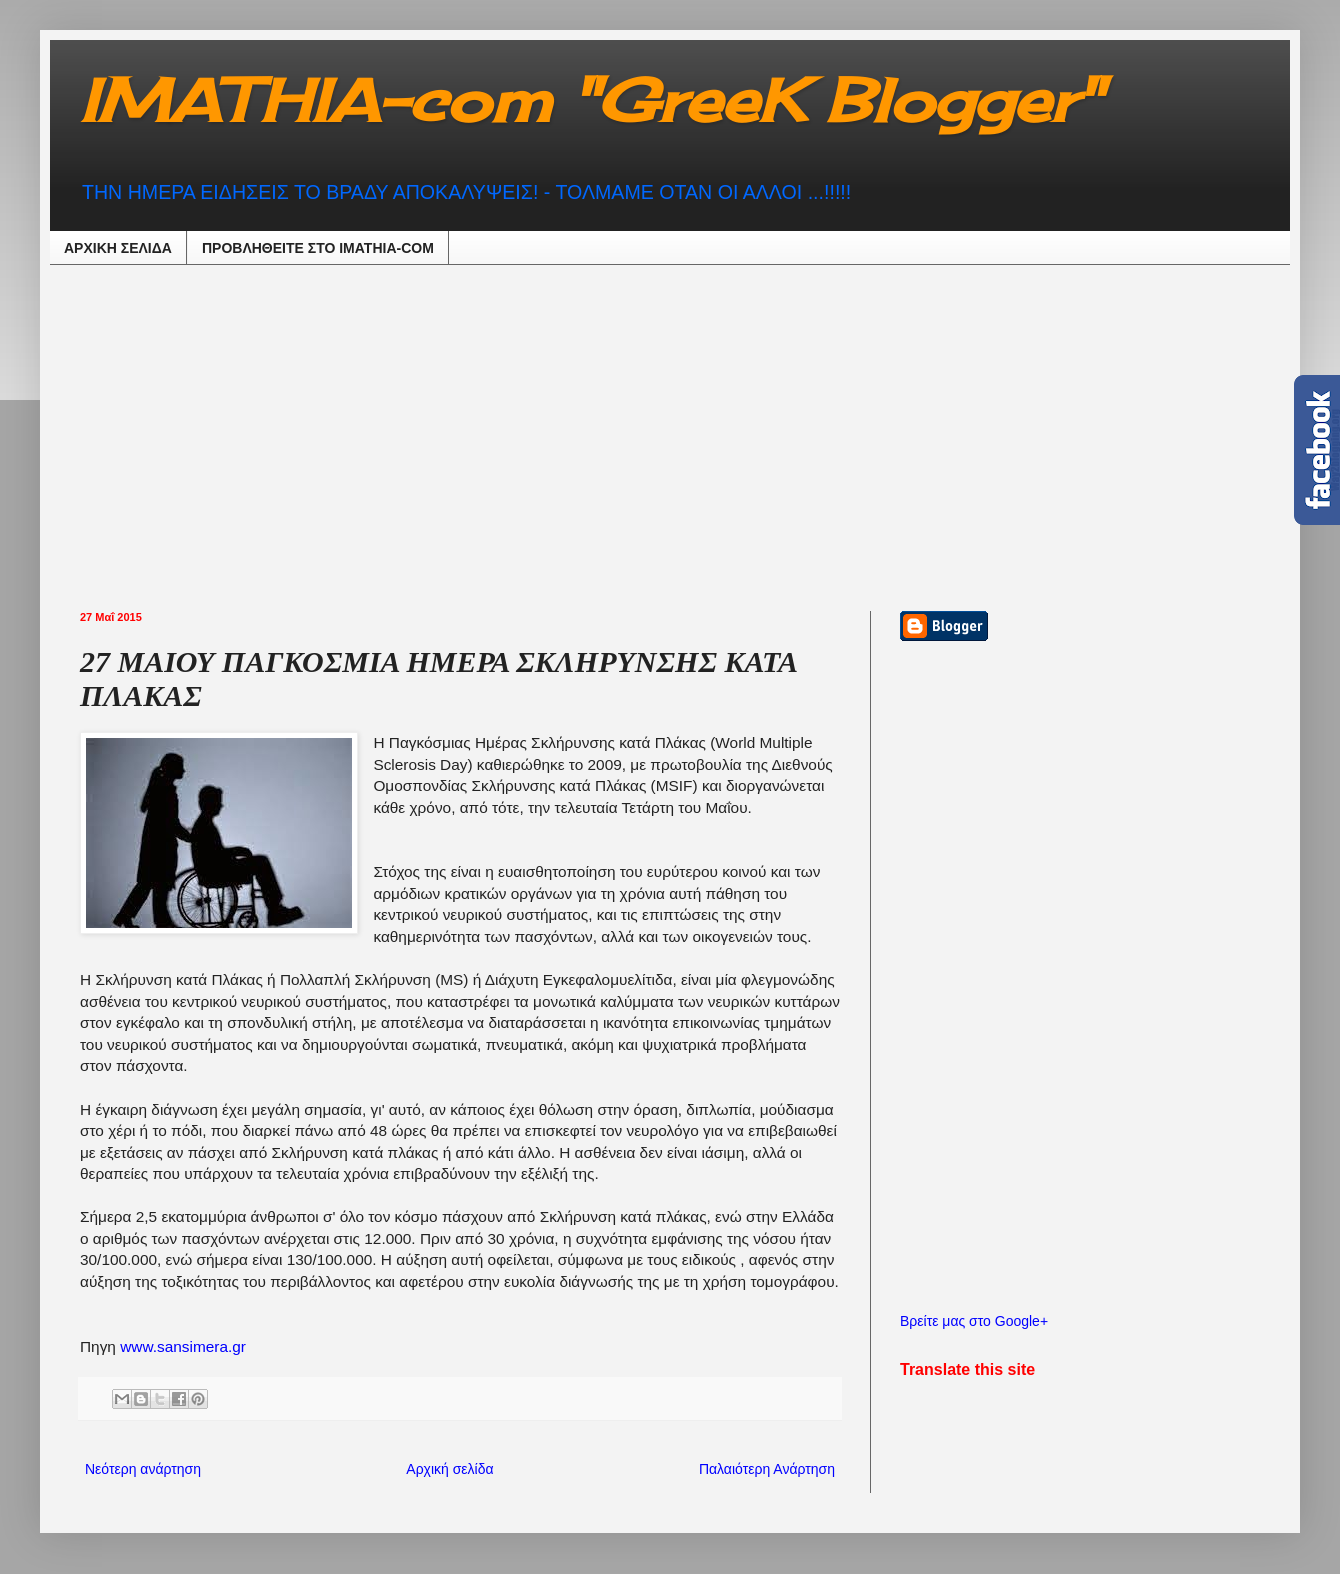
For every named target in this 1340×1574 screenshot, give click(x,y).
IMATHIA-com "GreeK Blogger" (590, 99)
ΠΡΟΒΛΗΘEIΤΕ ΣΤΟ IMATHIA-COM (318, 248)
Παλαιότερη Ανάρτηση (767, 1469)
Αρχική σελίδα (449, 1469)
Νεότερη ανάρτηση (143, 1469)
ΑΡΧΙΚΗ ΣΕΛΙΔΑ (118, 248)
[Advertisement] (552, 435)
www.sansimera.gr (183, 1346)
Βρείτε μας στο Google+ (974, 1321)
